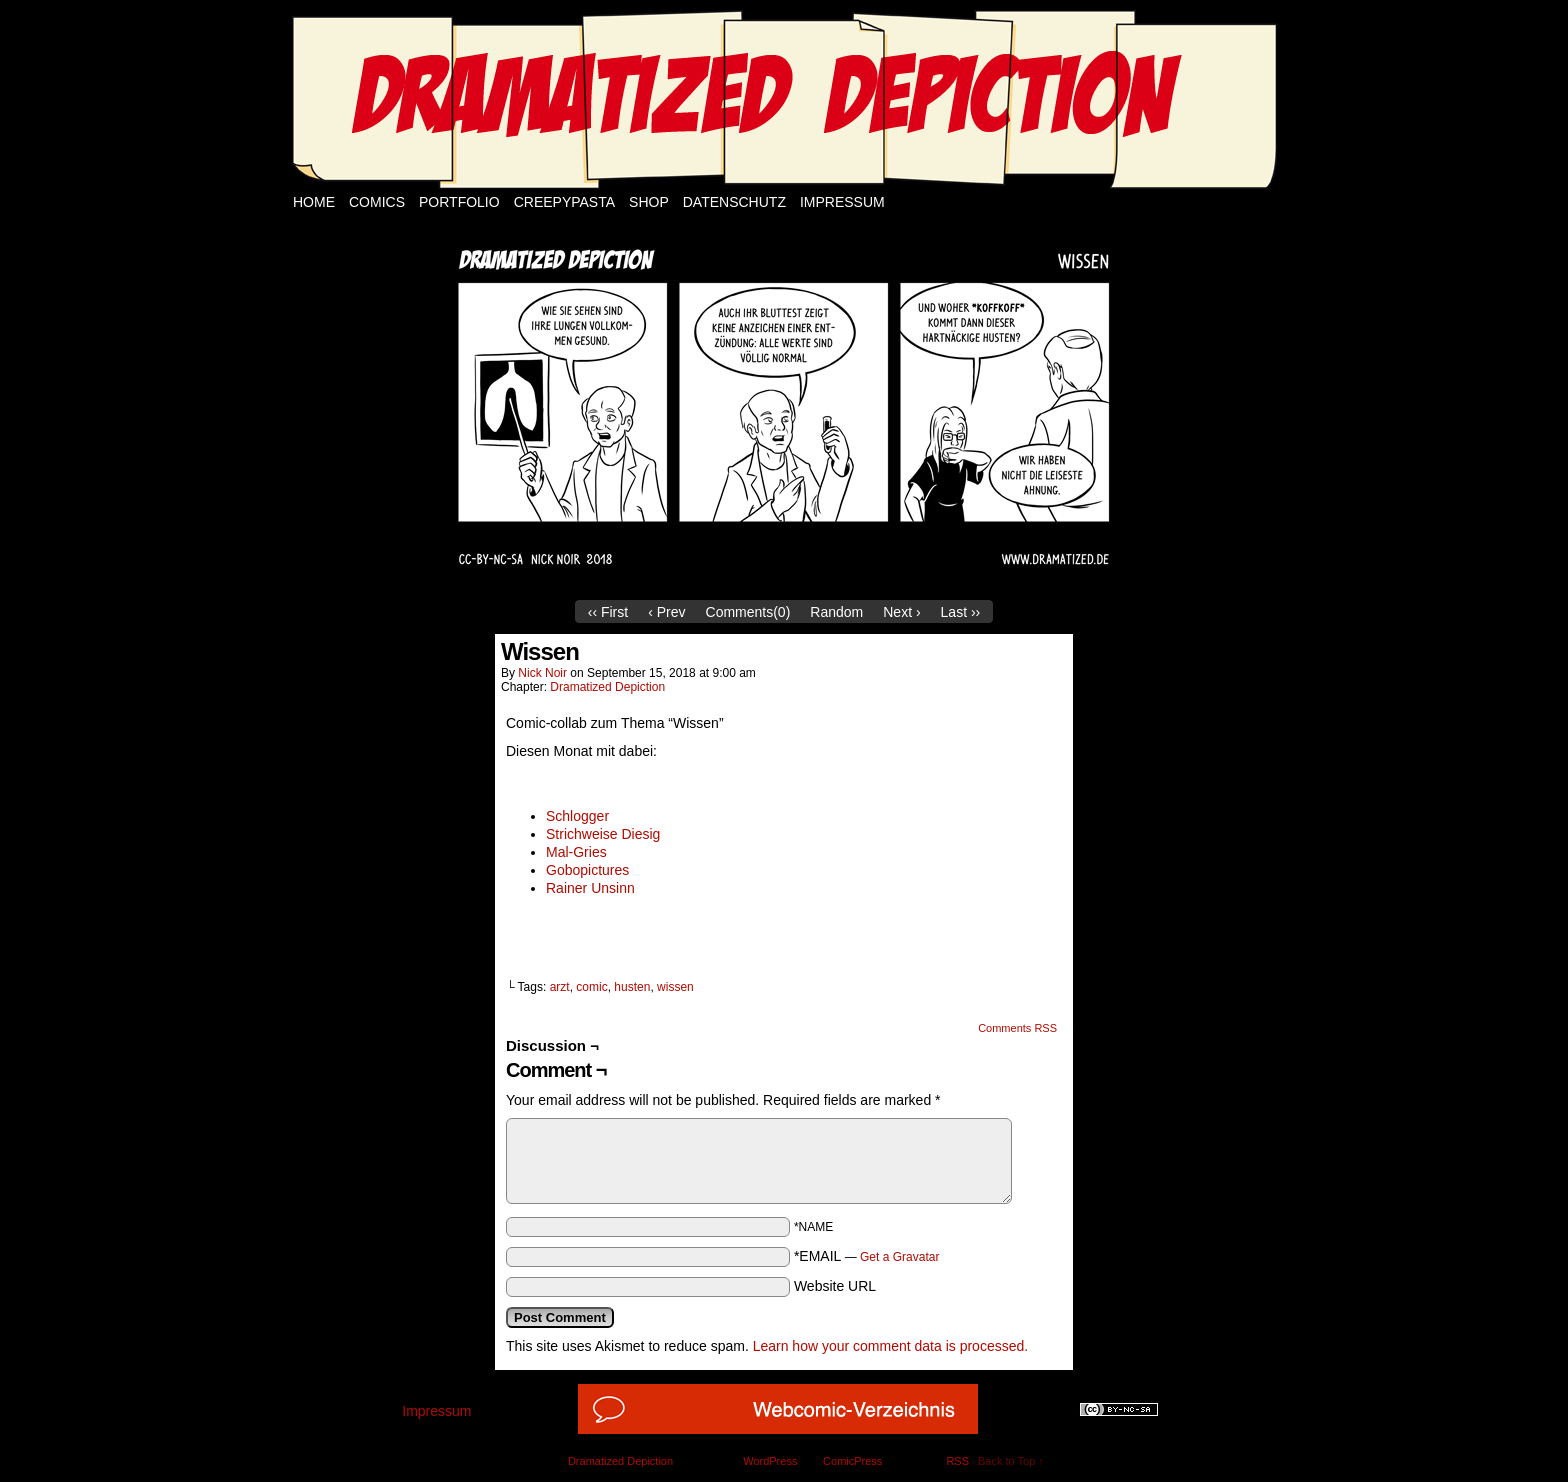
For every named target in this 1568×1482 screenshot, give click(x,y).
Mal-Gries (576, 852)
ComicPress (852, 1461)
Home (314, 202)
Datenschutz (734, 202)
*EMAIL (867, 1256)
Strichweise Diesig (603, 834)
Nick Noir (542, 673)
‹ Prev (666, 612)
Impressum (842, 202)
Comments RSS (1017, 1028)
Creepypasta (564, 202)
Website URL (835, 1286)
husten (632, 987)
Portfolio (459, 202)
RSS (957, 1461)
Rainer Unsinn (590, 888)
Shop (649, 202)
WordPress (770, 1461)
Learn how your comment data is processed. (890, 1346)
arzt (560, 987)
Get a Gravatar (899, 1257)
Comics (377, 202)
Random (836, 612)
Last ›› (961, 612)
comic (591, 987)
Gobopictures (587, 870)
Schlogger (577, 816)
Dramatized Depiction (607, 687)
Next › (901, 612)
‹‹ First (608, 612)
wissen (675, 987)
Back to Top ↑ (1011, 1461)
